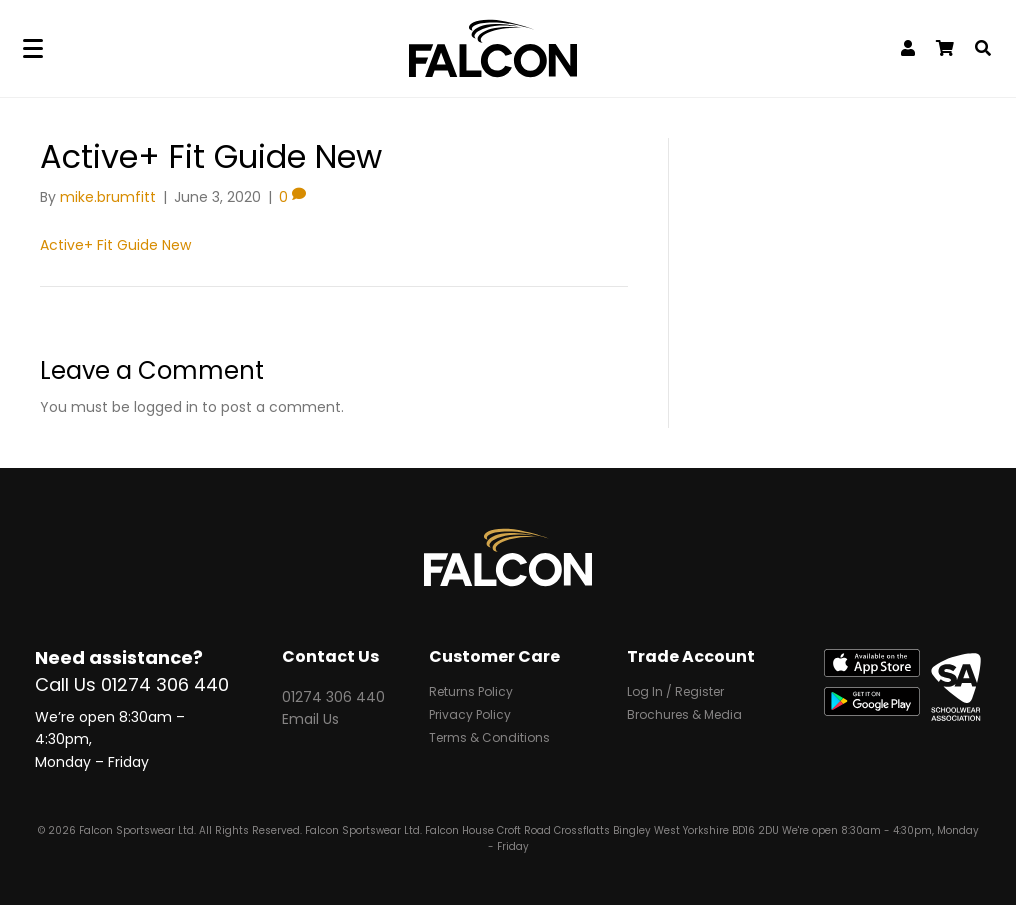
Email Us (310, 719)
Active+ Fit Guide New (115, 245)
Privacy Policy (470, 716)
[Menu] (33, 49)
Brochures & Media (684, 716)
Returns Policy (471, 693)
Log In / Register (675, 693)
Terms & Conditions (489, 739)
